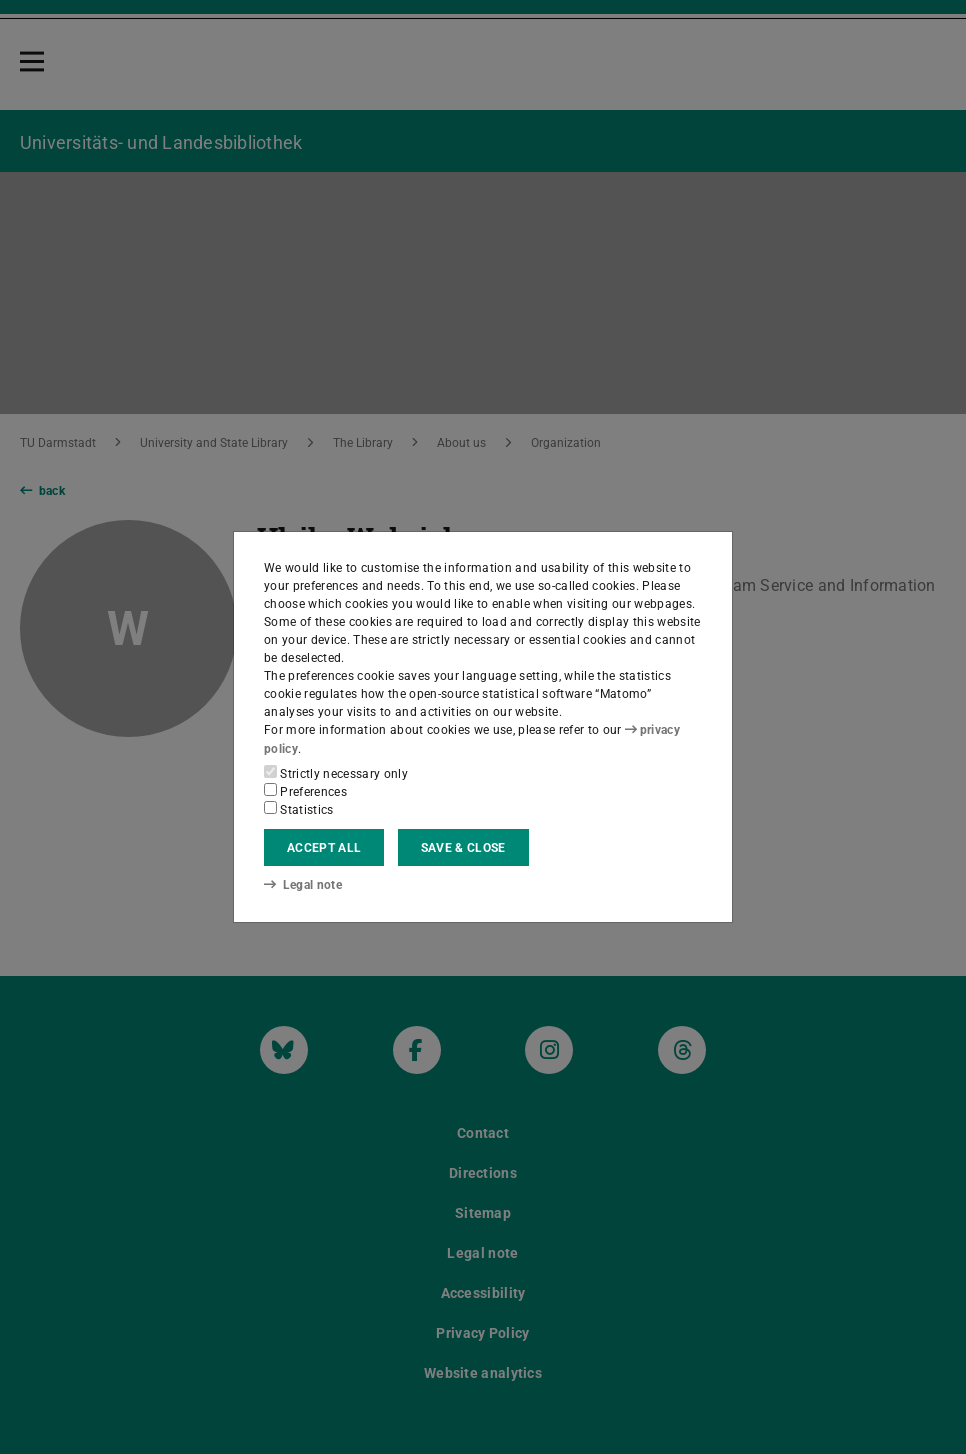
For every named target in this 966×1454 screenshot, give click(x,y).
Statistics (299, 809)
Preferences (305, 791)
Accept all (324, 848)
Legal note (303, 885)
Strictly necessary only (336, 773)
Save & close (463, 848)
